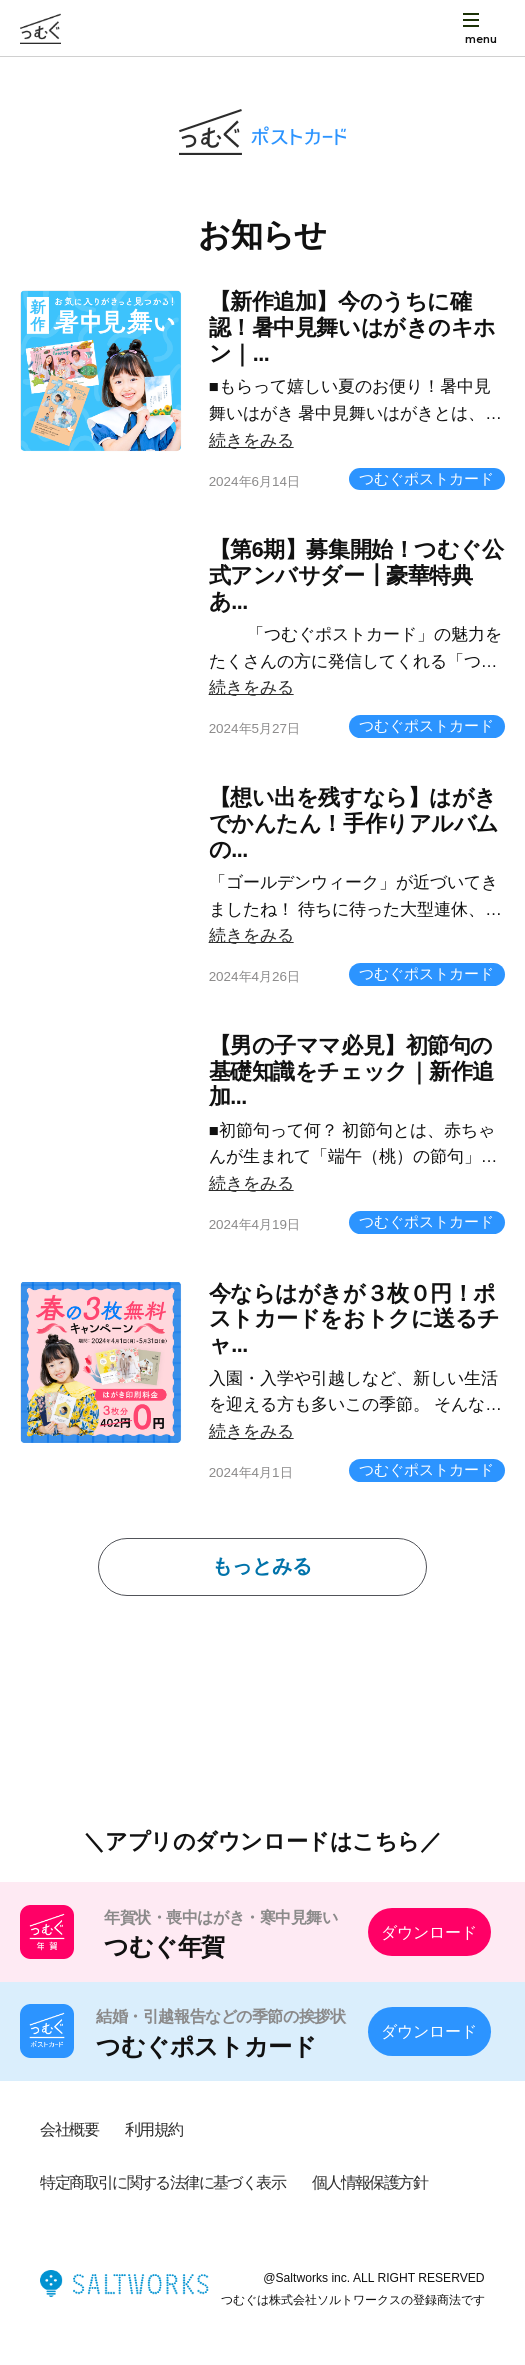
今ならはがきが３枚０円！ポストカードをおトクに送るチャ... (354, 1320)
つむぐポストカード (426, 479)
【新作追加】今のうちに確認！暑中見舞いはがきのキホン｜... (352, 328)
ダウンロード (429, 1932)
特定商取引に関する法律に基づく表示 (162, 2182)
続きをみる (251, 440)
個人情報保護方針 (369, 2182)
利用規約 (154, 2129)
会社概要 (69, 2129)
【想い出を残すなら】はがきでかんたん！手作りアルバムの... (354, 824)
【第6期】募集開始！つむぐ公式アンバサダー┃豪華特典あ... (356, 576)
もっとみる (262, 1566)
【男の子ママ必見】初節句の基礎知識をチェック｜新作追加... (351, 1072)
